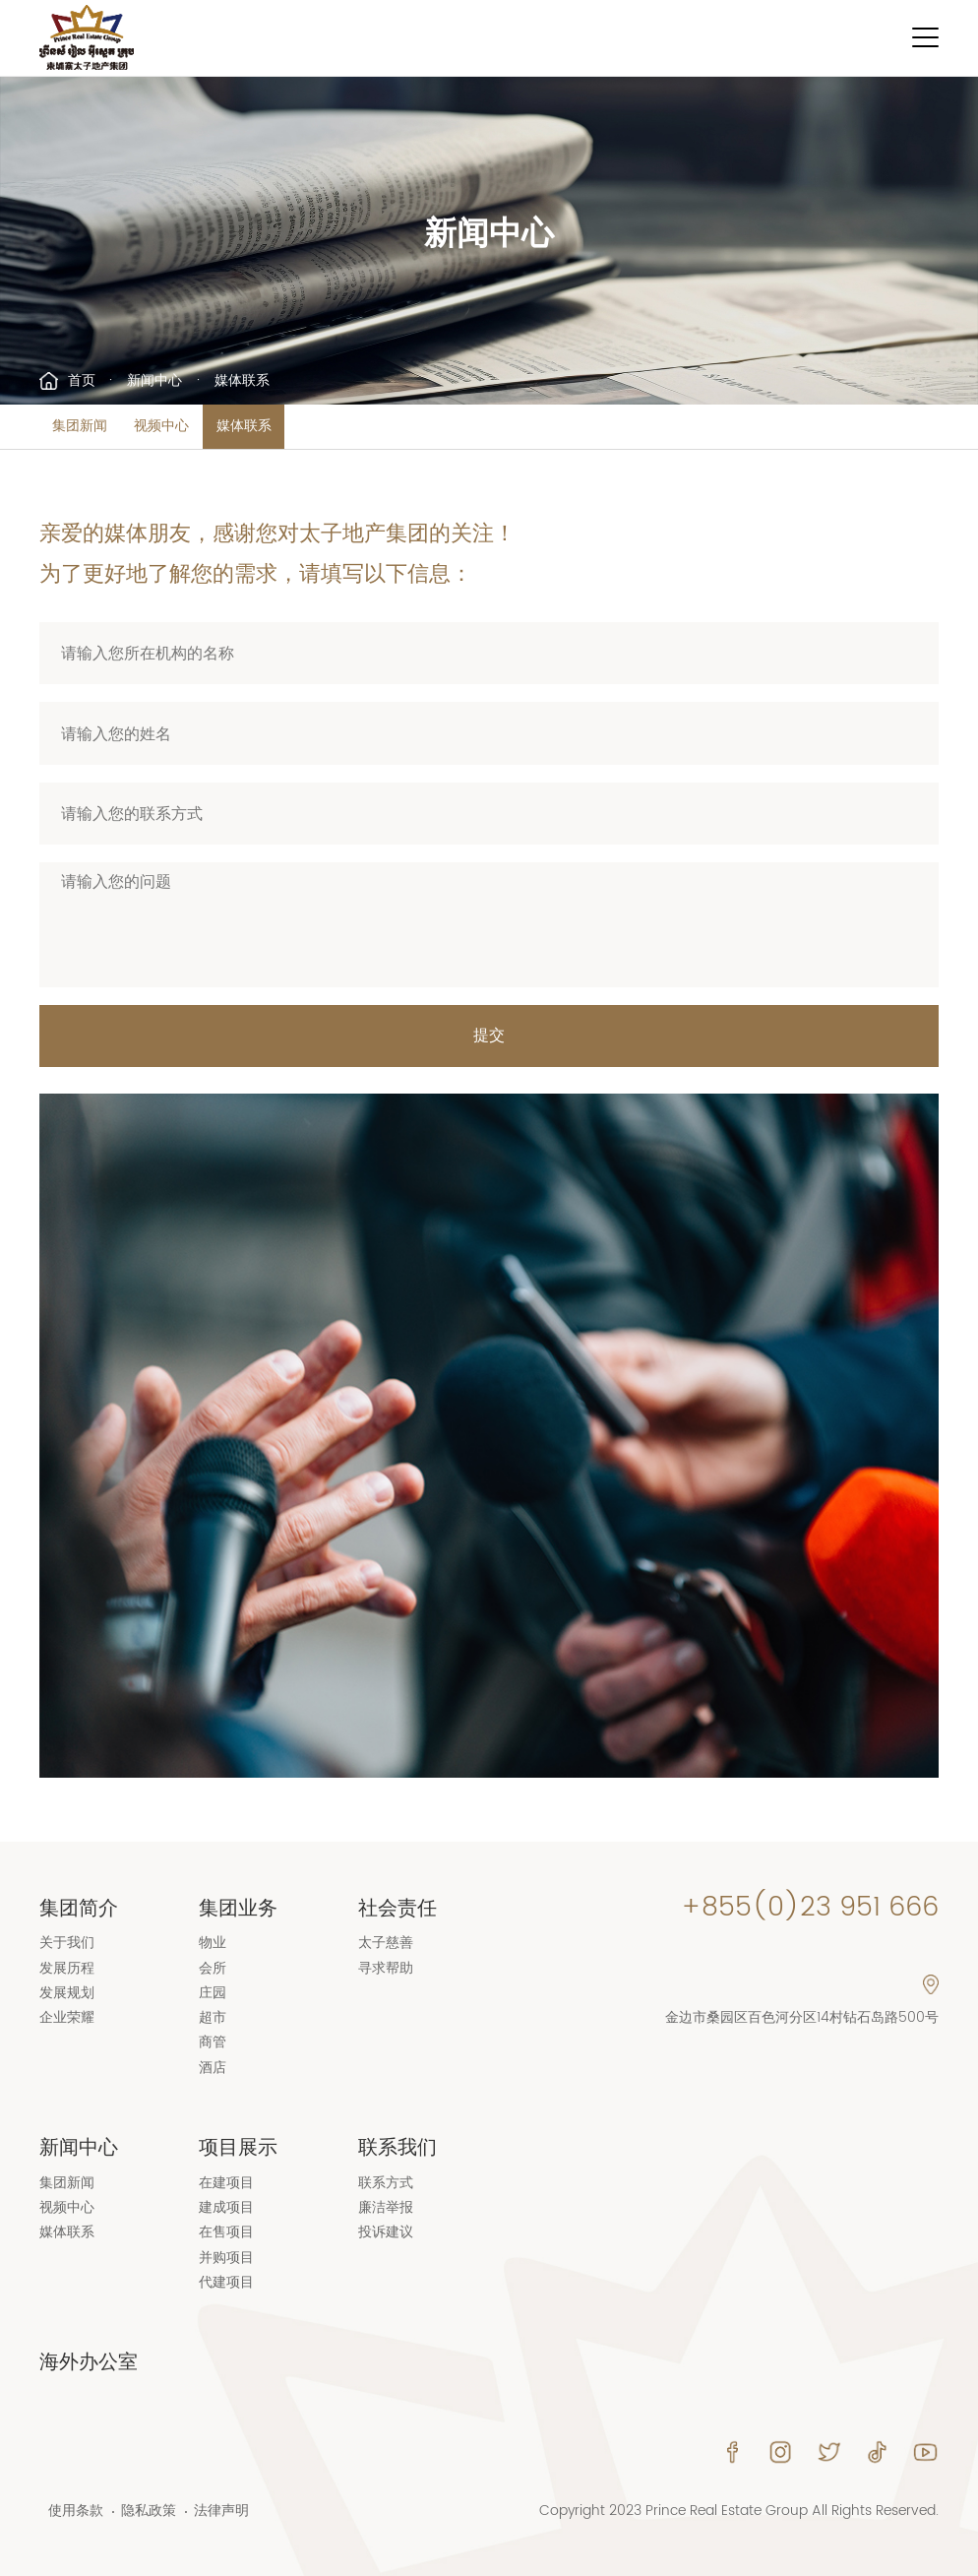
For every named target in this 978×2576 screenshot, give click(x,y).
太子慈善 (385, 1943)
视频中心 (161, 426)
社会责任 (397, 1908)
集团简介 (78, 1908)
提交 (489, 1036)
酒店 (212, 2068)
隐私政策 (148, 2512)
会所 (212, 1968)
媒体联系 (244, 426)
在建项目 (226, 2183)
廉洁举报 (385, 2208)
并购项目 (226, 2258)
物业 (212, 1943)
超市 (212, 2018)
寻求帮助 (385, 1968)
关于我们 (66, 1943)
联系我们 (397, 2148)
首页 (81, 381)
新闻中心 (154, 381)
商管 (212, 2042)
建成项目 (226, 2208)
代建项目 (226, 2282)
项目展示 (238, 2148)
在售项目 (226, 2232)
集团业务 (238, 1908)
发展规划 (66, 1993)
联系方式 (385, 2183)
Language (799, 38)
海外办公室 (88, 2362)
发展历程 (66, 1968)
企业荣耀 (66, 2018)
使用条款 (75, 2512)
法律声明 (221, 2512)
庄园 (212, 1993)
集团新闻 (79, 426)
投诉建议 (385, 2232)
